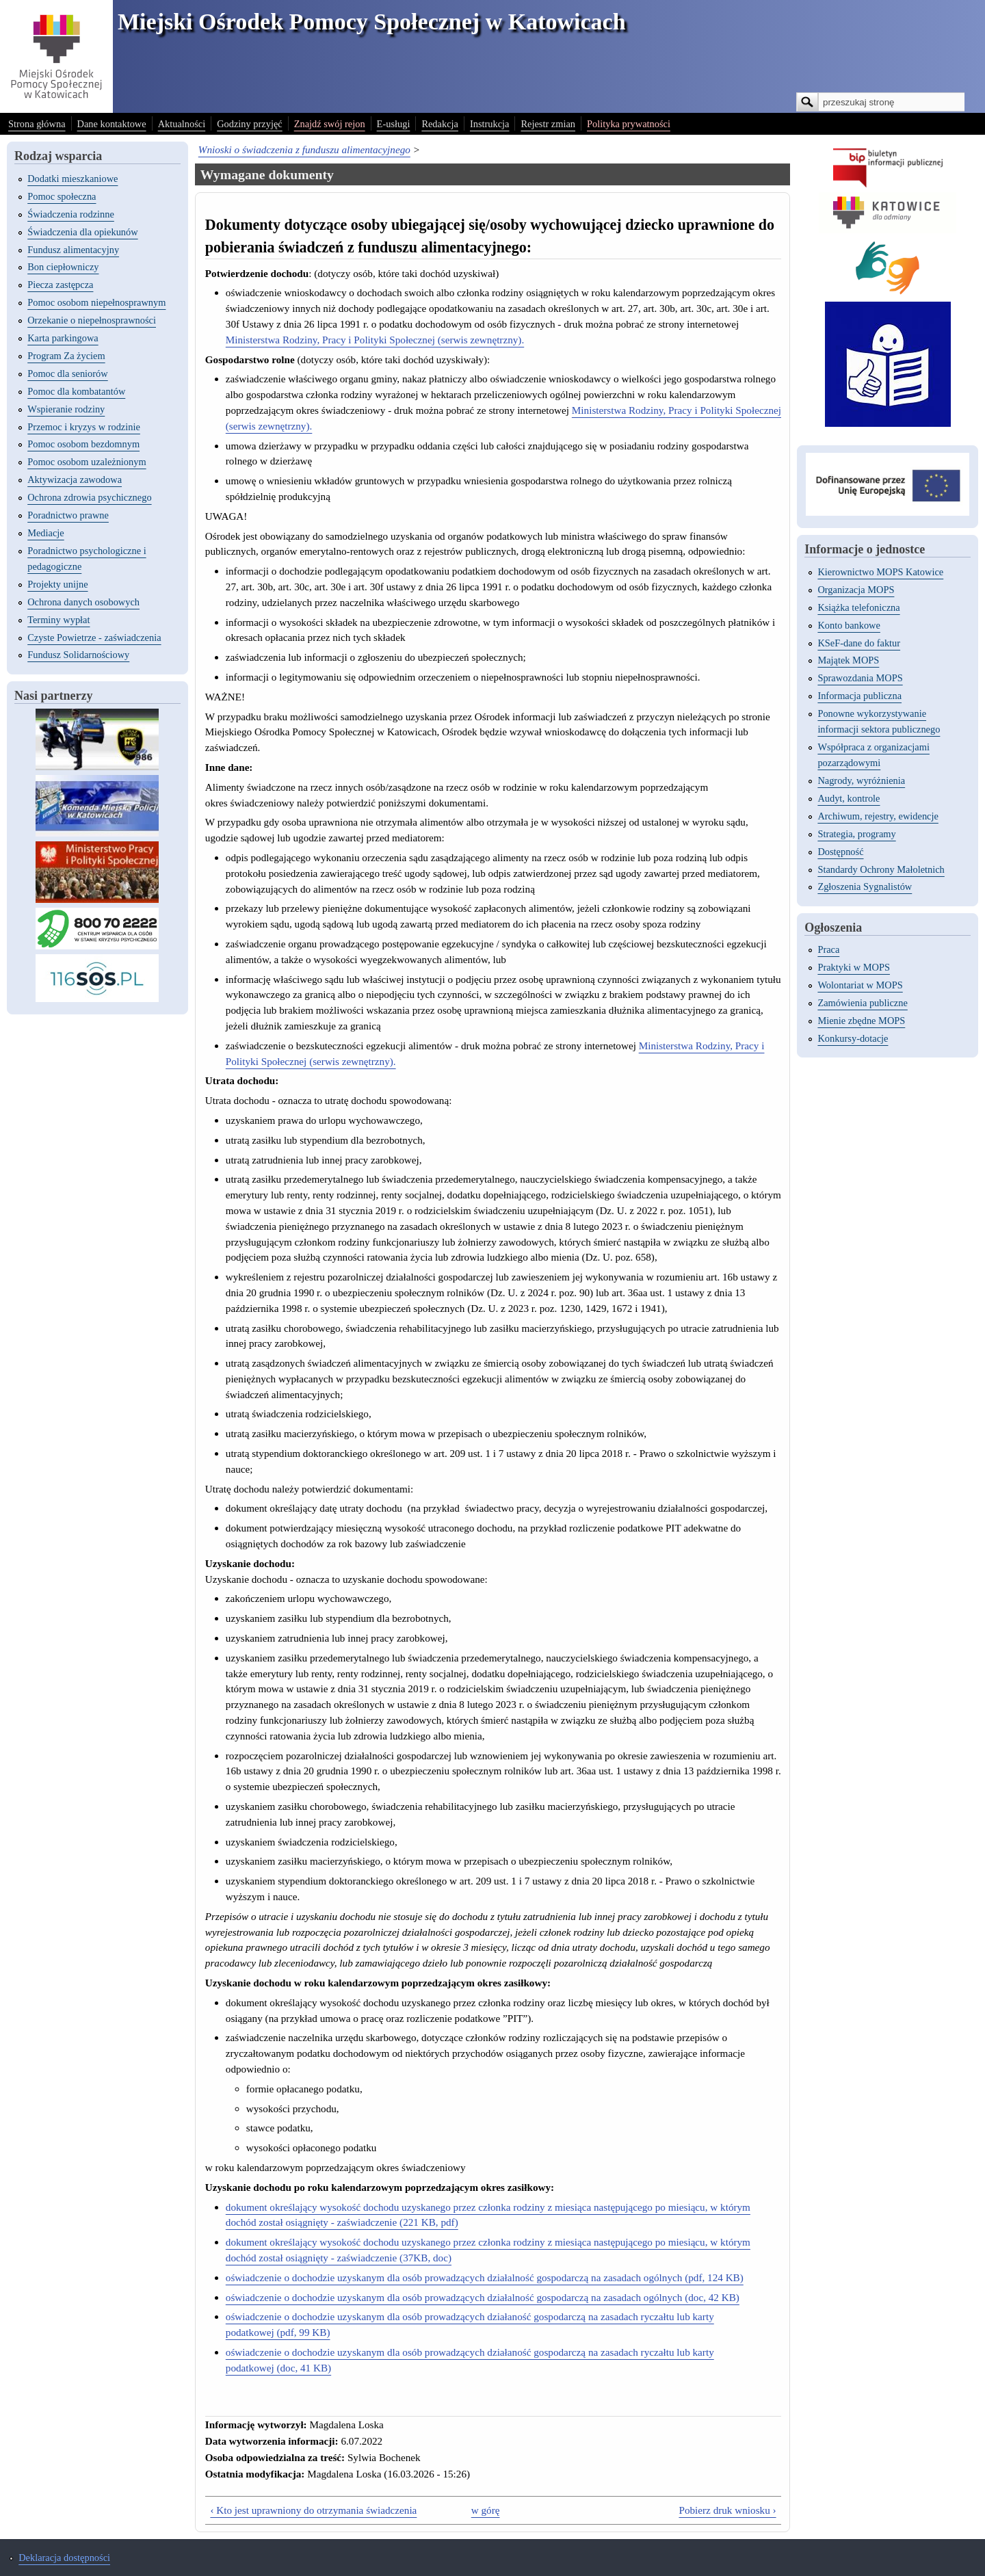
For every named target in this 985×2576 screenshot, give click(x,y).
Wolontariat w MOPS (859, 985)
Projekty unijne (57, 584)
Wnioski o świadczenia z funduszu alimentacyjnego (304, 149)
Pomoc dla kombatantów (76, 391)
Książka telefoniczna (858, 607)
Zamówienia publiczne (862, 1002)
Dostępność (840, 851)
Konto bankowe (848, 625)
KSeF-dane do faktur (858, 643)
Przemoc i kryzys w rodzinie (83, 426)
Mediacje (45, 532)
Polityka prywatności (628, 123)
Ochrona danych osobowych (83, 601)
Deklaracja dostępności (64, 2557)
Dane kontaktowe (111, 123)
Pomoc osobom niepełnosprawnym (96, 302)
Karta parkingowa (62, 337)
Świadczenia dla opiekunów (82, 231)
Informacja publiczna (859, 695)
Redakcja (439, 123)
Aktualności (182, 123)
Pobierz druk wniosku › (727, 2510)
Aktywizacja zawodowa (74, 479)
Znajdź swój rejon (329, 123)
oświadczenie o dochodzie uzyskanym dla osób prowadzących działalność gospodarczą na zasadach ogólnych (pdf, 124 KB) (485, 2277)
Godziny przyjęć (250, 123)
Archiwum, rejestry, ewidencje (877, 816)
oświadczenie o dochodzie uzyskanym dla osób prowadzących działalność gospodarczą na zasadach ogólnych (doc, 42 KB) (482, 2297)
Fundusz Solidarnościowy (78, 654)
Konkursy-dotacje (852, 1038)
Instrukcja (490, 123)
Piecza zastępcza (60, 284)
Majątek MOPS (848, 660)
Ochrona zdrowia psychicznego (89, 497)
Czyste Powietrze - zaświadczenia (94, 637)
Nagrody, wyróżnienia (861, 780)
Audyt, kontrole (848, 798)
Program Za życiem (66, 355)
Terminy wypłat (58, 619)
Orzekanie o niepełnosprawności (91, 320)
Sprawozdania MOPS (859, 677)
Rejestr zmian (548, 123)
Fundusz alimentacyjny (73, 249)
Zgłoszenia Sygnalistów (864, 886)
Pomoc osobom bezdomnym (83, 443)
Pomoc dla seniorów (67, 373)
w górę (485, 2510)
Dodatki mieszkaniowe (72, 178)
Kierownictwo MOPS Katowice (880, 571)
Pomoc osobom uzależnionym (86, 461)
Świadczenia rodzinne (70, 214)
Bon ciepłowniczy (62, 266)
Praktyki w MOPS (853, 967)
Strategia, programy (856, 833)
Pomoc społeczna (61, 196)
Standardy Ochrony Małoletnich (880, 869)
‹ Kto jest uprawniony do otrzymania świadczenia (313, 2510)
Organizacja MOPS (855, 589)
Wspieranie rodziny (66, 409)
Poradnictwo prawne (68, 515)
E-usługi (393, 123)
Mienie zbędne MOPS (861, 1020)
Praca (828, 949)
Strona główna (37, 123)
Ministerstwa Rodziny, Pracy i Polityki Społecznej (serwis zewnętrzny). (375, 339)
